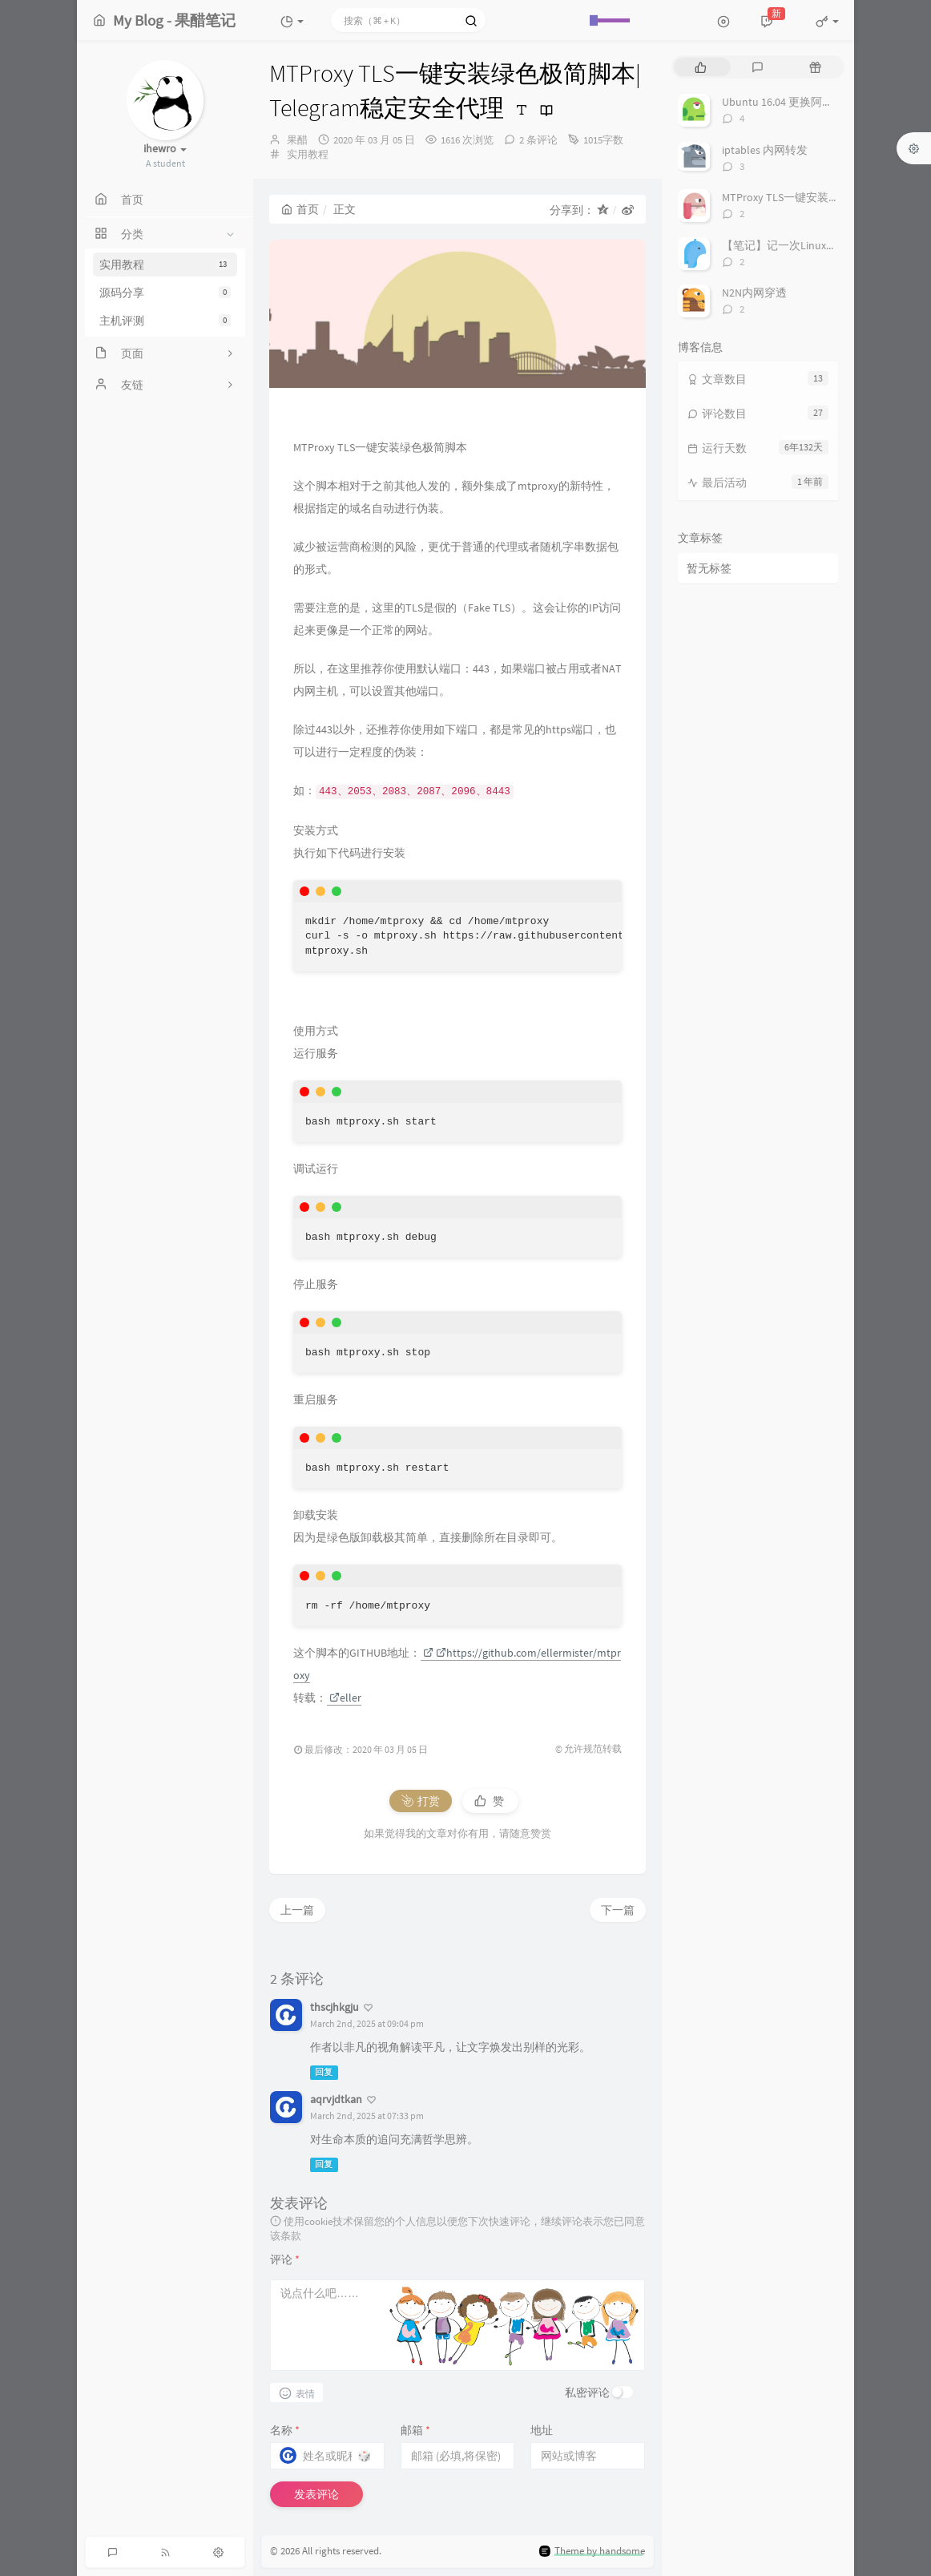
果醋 (297, 140)
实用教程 (165, 264)
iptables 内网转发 (765, 150)
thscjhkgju (334, 2007)
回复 (323, 2072)
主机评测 (165, 320)
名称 (285, 2430)
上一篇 (297, 1910)
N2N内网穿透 (754, 292)
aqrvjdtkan (336, 2099)
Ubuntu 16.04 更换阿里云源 (789, 102)
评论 (285, 2259)
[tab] (700, 67)
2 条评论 (538, 140)
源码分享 (165, 292)
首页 (300, 209)
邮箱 (415, 2430)
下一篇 (618, 1910)
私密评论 (587, 2392)
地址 (541, 2430)
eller (345, 1697)
